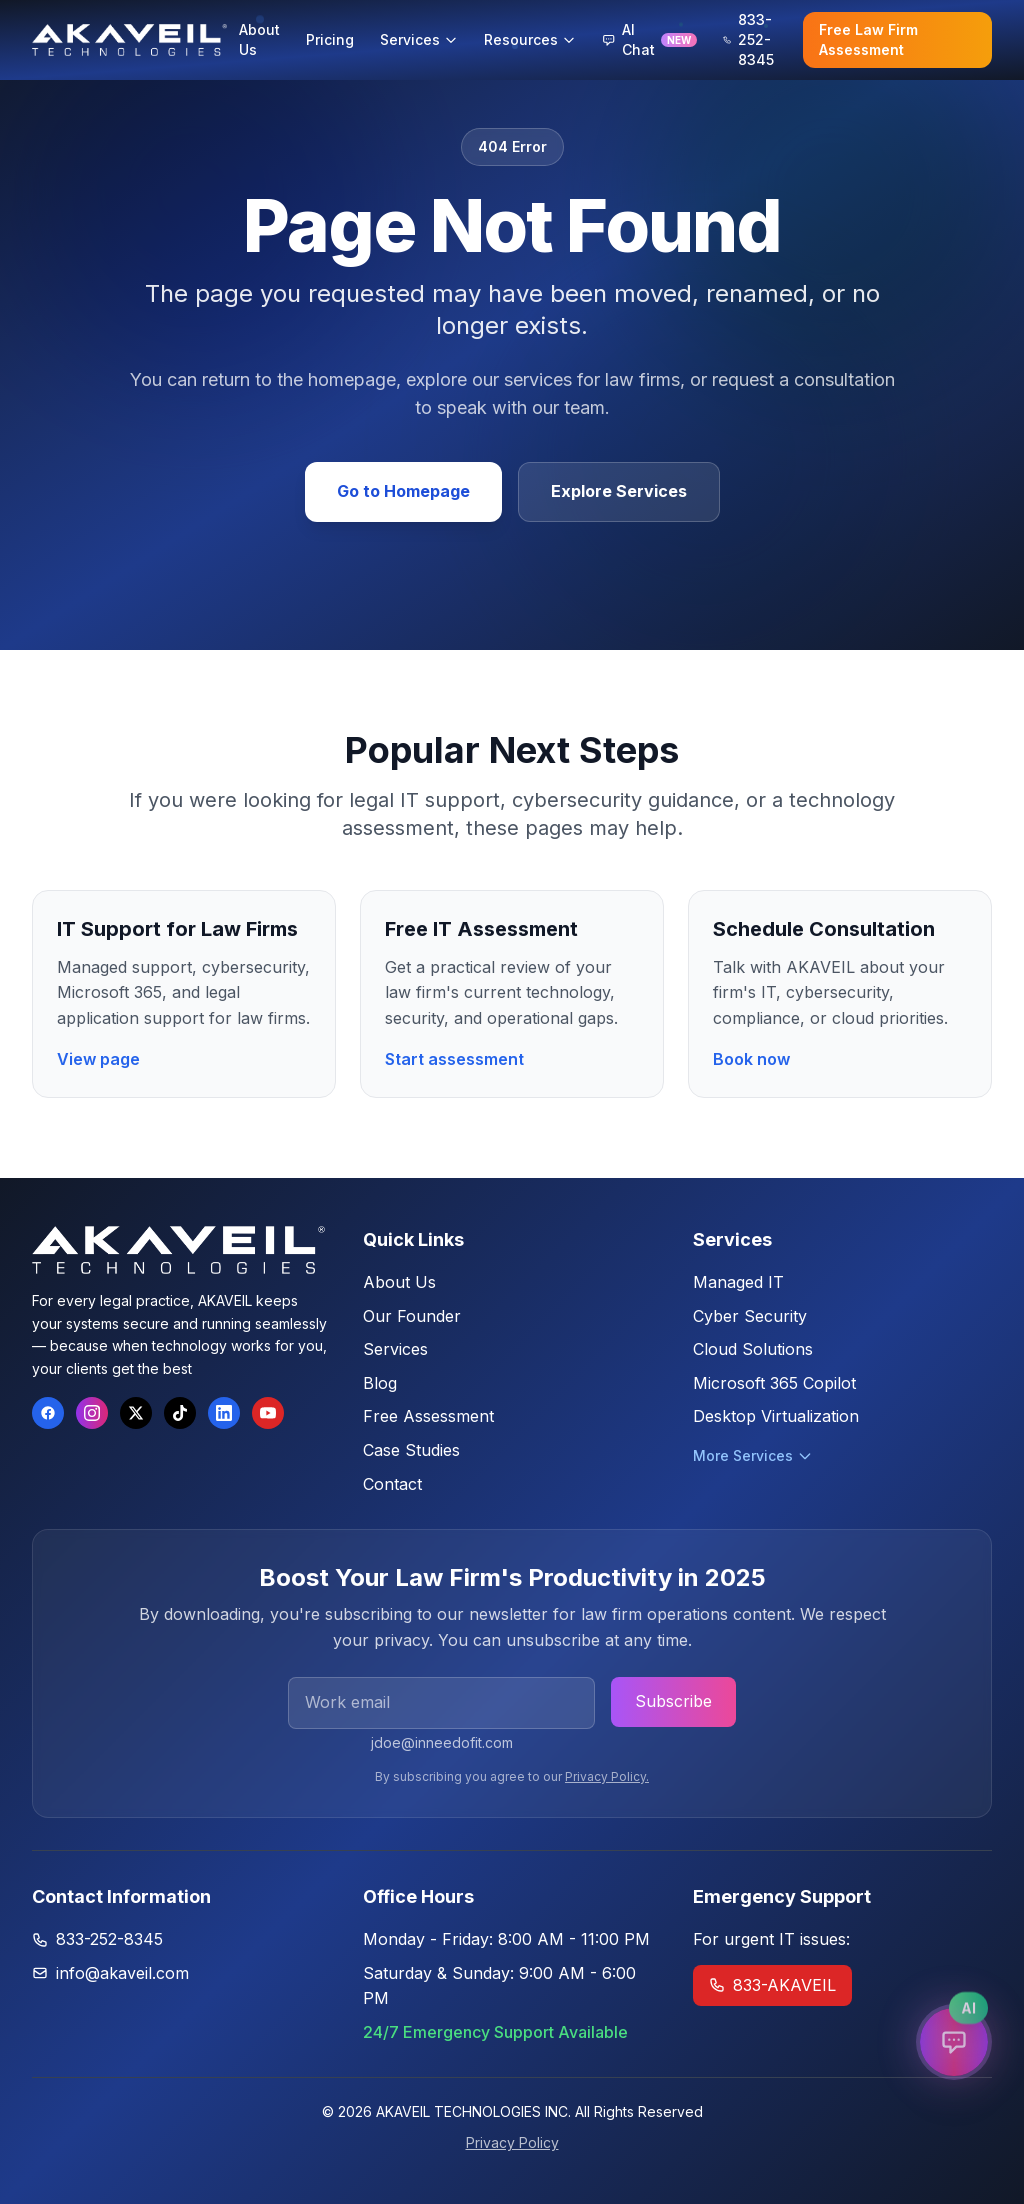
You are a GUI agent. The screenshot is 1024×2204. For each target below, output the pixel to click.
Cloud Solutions (753, 1349)
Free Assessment (428, 1416)
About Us (399, 1282)
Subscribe (673, 1701)
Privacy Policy (512, 2142)
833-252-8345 (109, 1939)
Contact (392, 1484)
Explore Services (619, 491)
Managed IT (738, 1282)
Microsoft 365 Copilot (774, 1383)
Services (395, 1349)
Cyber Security (750, 1316)
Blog (380, 1383)
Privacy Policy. (607, 1776)
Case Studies (411, 1450)
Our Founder (412, 1316)
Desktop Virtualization (776, 1416)
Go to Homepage (403, 491)
